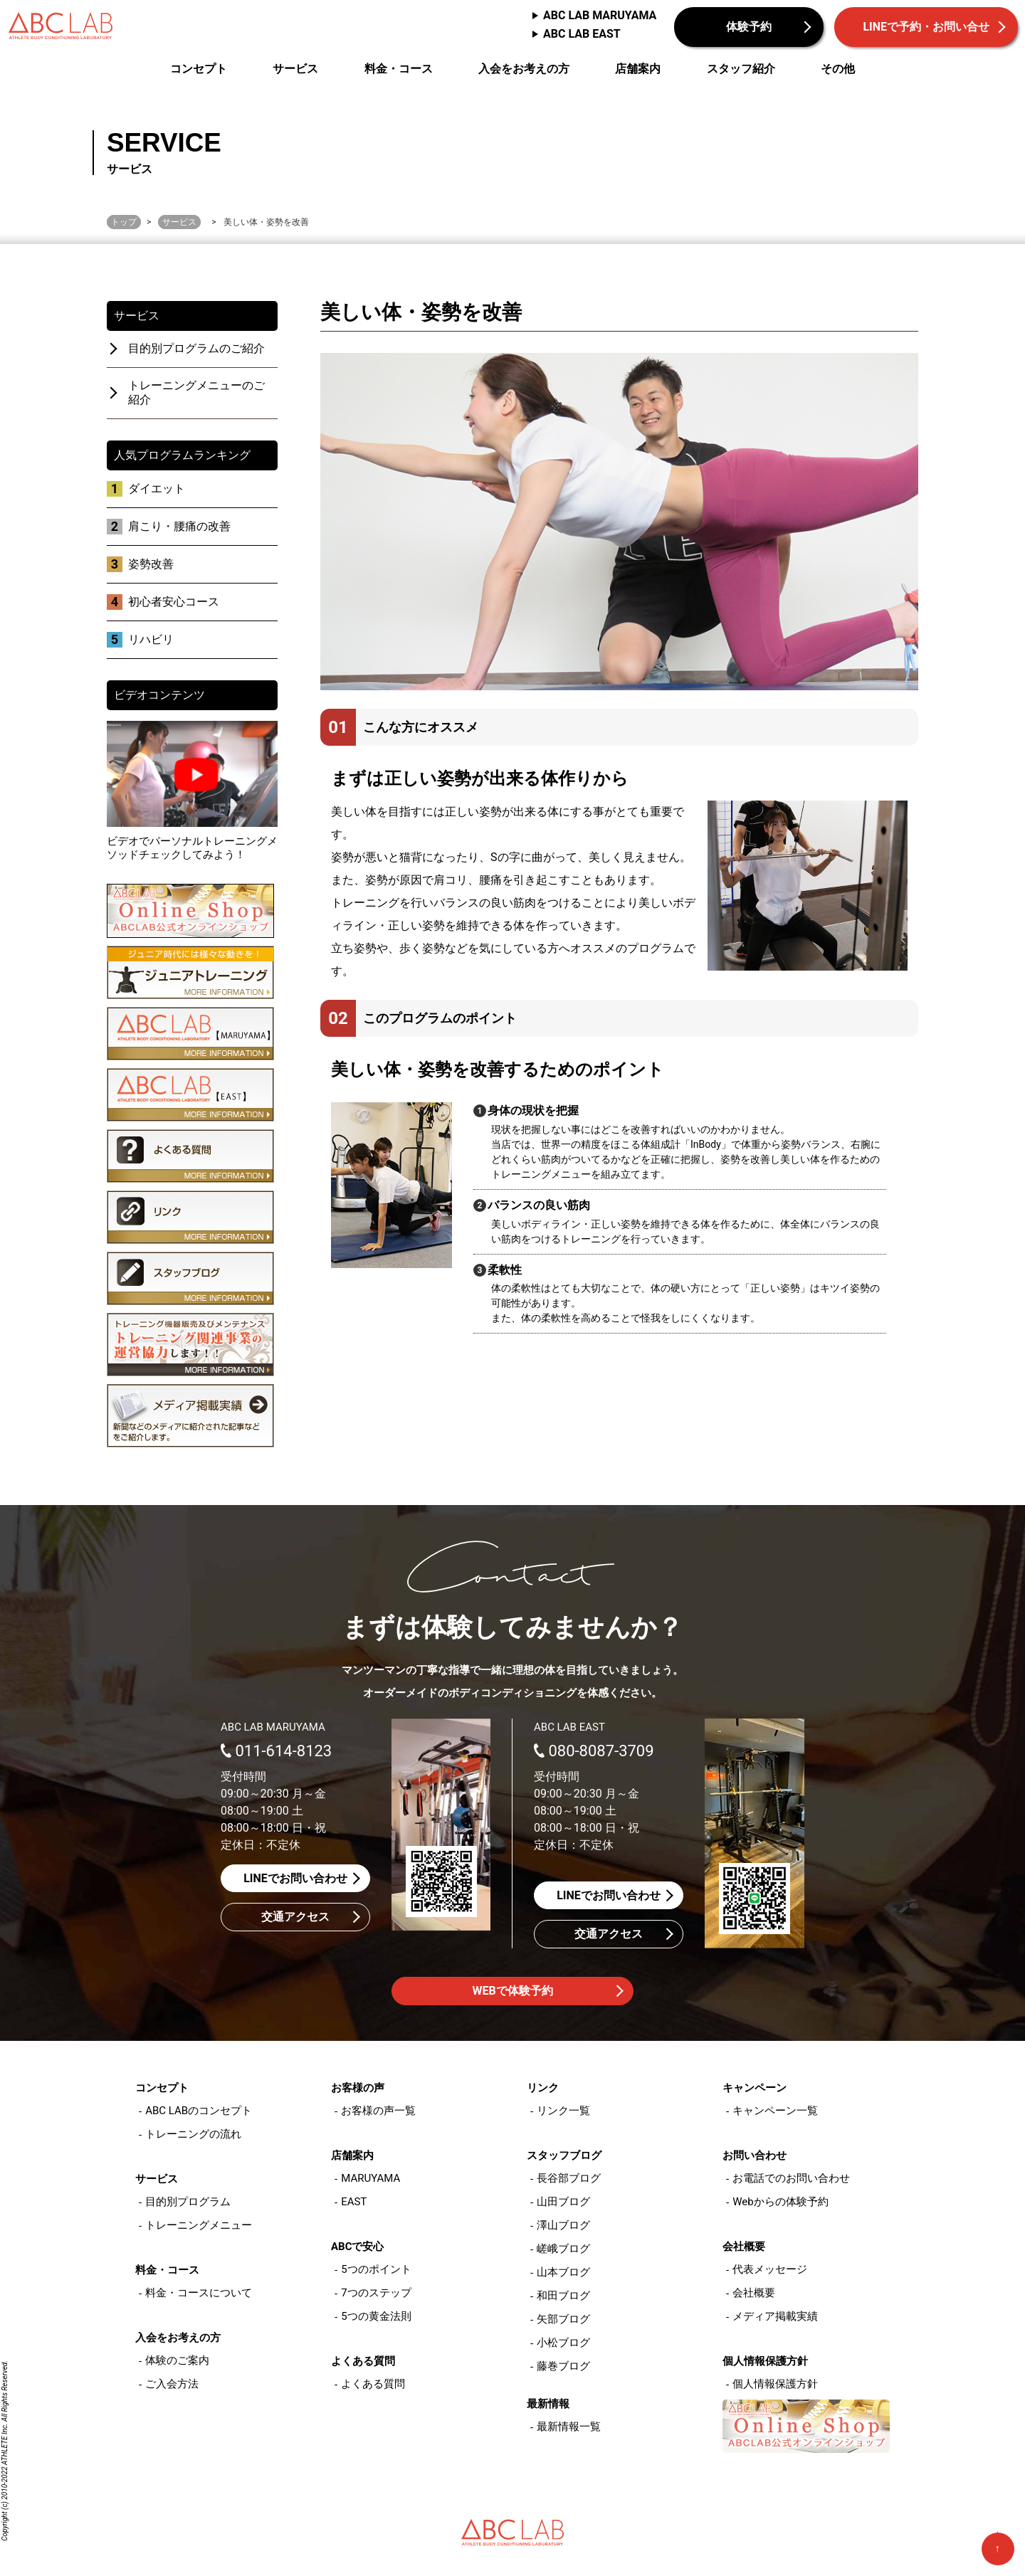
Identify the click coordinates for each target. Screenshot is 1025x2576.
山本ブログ (563, 2272)
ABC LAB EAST (582, 34)
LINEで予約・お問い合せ (926, 26)
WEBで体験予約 (512, 1990)
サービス (295, 69)
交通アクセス (295, 1916)
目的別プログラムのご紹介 (196, 348)
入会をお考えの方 (523, 69)
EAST (354, 2201)
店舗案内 (638, 69)
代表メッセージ (769, 2269)
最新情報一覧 (569, 2426)
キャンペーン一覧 (775, 2110)
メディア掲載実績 (775, 2316)
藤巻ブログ (563, 2366)
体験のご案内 (177, 2360)
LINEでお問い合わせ (295, 1878)
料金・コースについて (198, 2292)
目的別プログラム (188, 2201)
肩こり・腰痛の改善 (179, 526)
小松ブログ (563, 2342)
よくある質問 (373, 2383)
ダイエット (156, 488)
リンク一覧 (563, 2110)
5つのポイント (376, 2269)
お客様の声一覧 (378, 2110)
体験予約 (749, 26)
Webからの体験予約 (780, 2201)
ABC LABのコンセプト (198, 2110)
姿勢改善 (151, 564)
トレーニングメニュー (198, 2225)
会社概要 (753, 2292)
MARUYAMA (370, 2178)
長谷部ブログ (569, 2178)
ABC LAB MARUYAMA (599, 15)
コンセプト (198, 69)
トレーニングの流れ (193, 2134)
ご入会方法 (172, 2383)
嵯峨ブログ (563, 2248)
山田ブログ (563, 2201)
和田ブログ (563, 2295)
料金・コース (398, 69)
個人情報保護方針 (775, 2383)
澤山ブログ (563, 2225)
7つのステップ (376, 2292)
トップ (124, 222)
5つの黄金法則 (376, 2316)
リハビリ (151, 639)
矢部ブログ (563, 2319)
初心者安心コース (173, 601)
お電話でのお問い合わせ (791, 2178)
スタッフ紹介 (741, 69)
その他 (838, 69)
